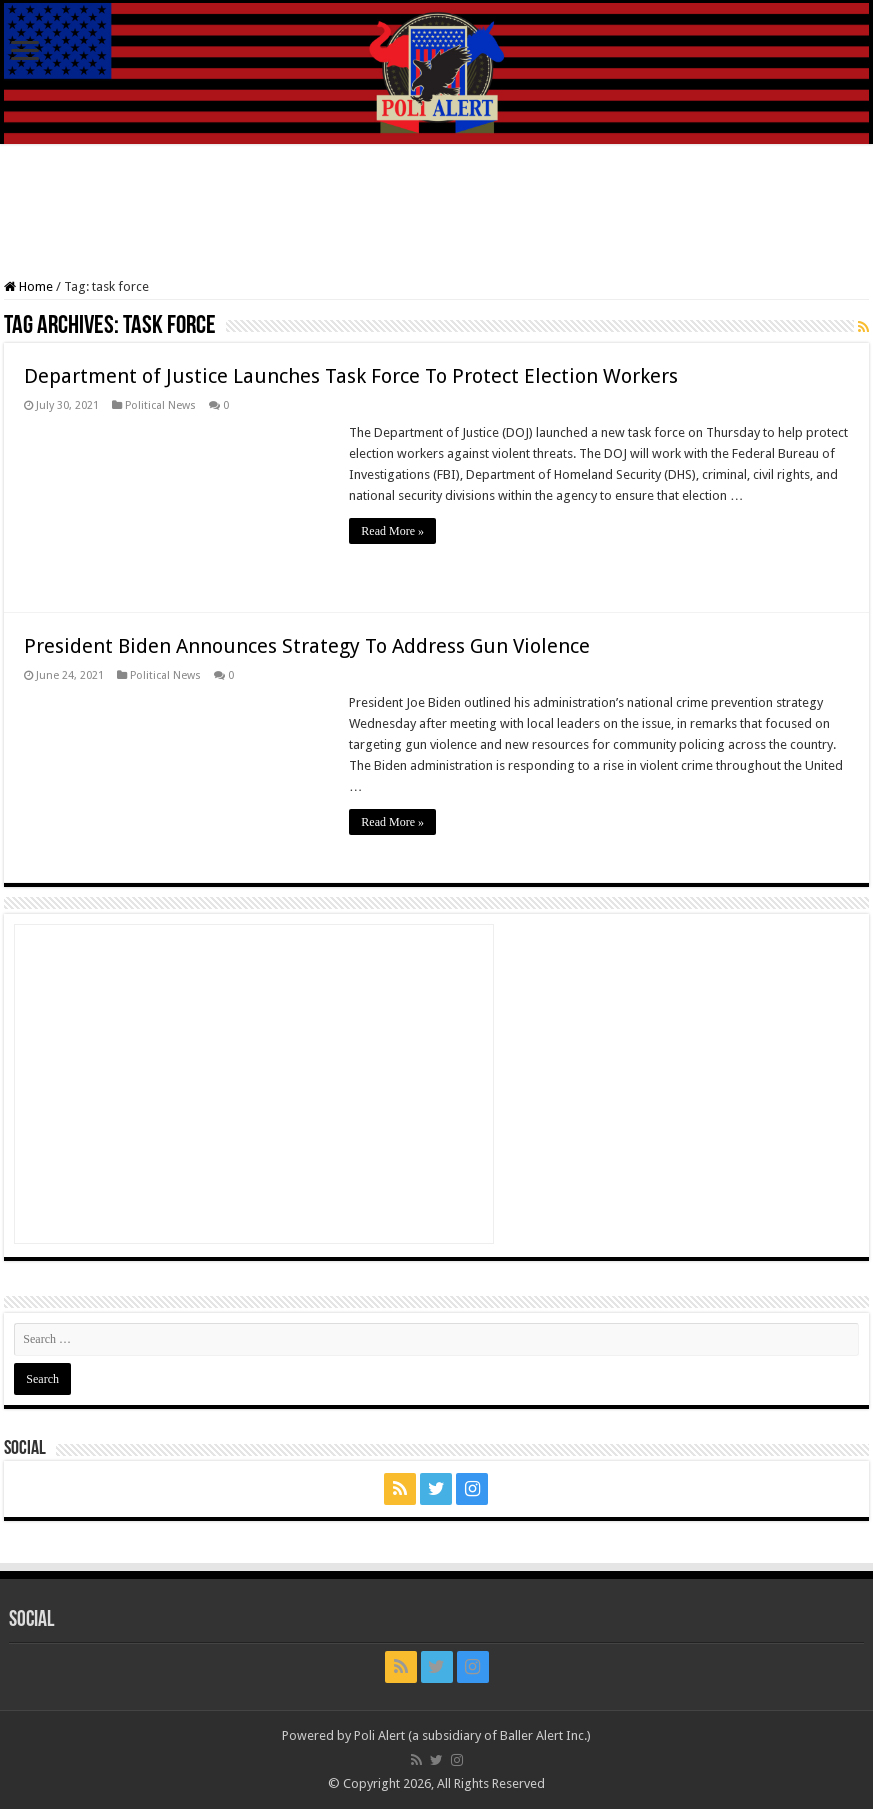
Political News (160, 405)
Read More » (392, 531)
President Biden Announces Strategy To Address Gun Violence (307, 646)
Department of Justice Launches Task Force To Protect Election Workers (351, 376)
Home (28, 286)
